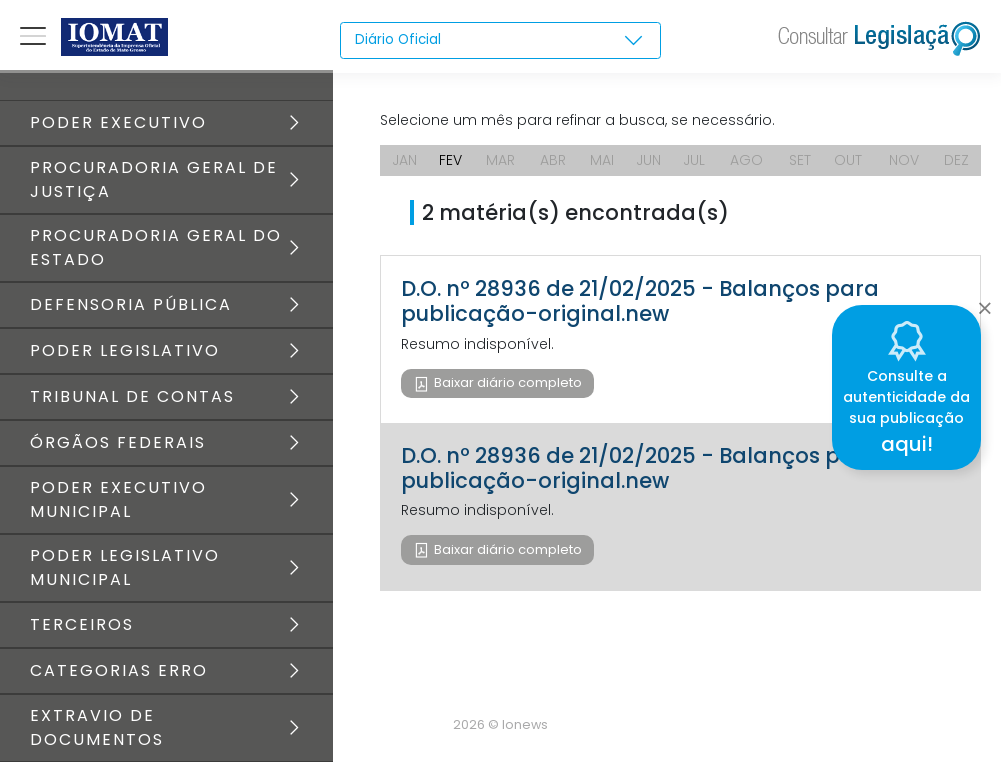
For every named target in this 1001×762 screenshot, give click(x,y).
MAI (602, 160)
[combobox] (500, 41)
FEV (450, 160)
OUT (848, 160)
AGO (746, 160)
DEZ (956, 160)
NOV (904, 160)
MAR (500, 160)
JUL (694, 160)
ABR (553, 160)
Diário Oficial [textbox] (399, 40)
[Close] (984, 303)
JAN (404, 160)
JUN (648, 160)
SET (800, 160)
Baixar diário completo (506, 382)
